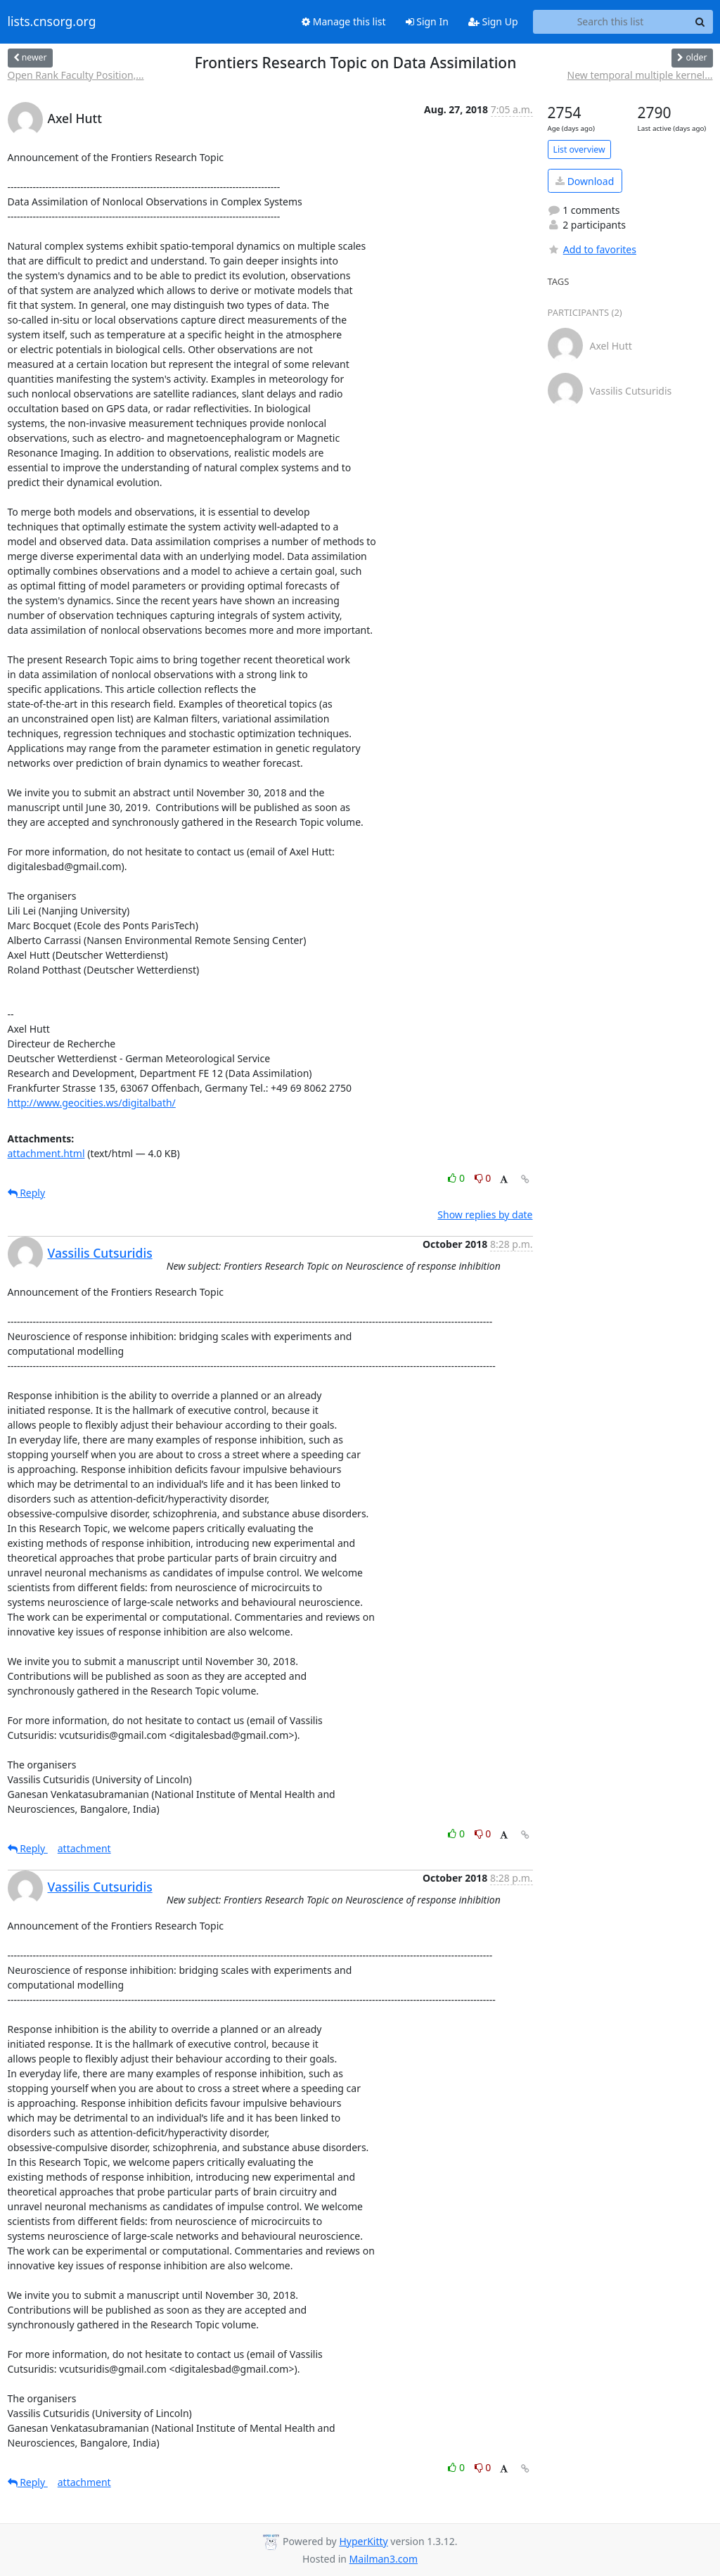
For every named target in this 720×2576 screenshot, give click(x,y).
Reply (27, 1192)
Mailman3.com (383, 2558)
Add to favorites (592, 249)
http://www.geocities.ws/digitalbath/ (92, 1102)
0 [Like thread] (457, 1178)
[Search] (700, 22)
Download (584, 181)
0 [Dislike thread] (483, 1178)
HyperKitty (363, 2541)
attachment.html (46, 1153)
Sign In (427, 21)
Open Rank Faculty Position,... (76, 75)
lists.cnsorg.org (52, 21)
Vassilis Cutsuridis (100, 1252)
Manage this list (344, 21)
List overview (579, 149)
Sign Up (493, 21)
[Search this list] (610, 22)
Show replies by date (484, 1214)
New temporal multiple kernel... (640, 75)
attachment (84, 1848)
